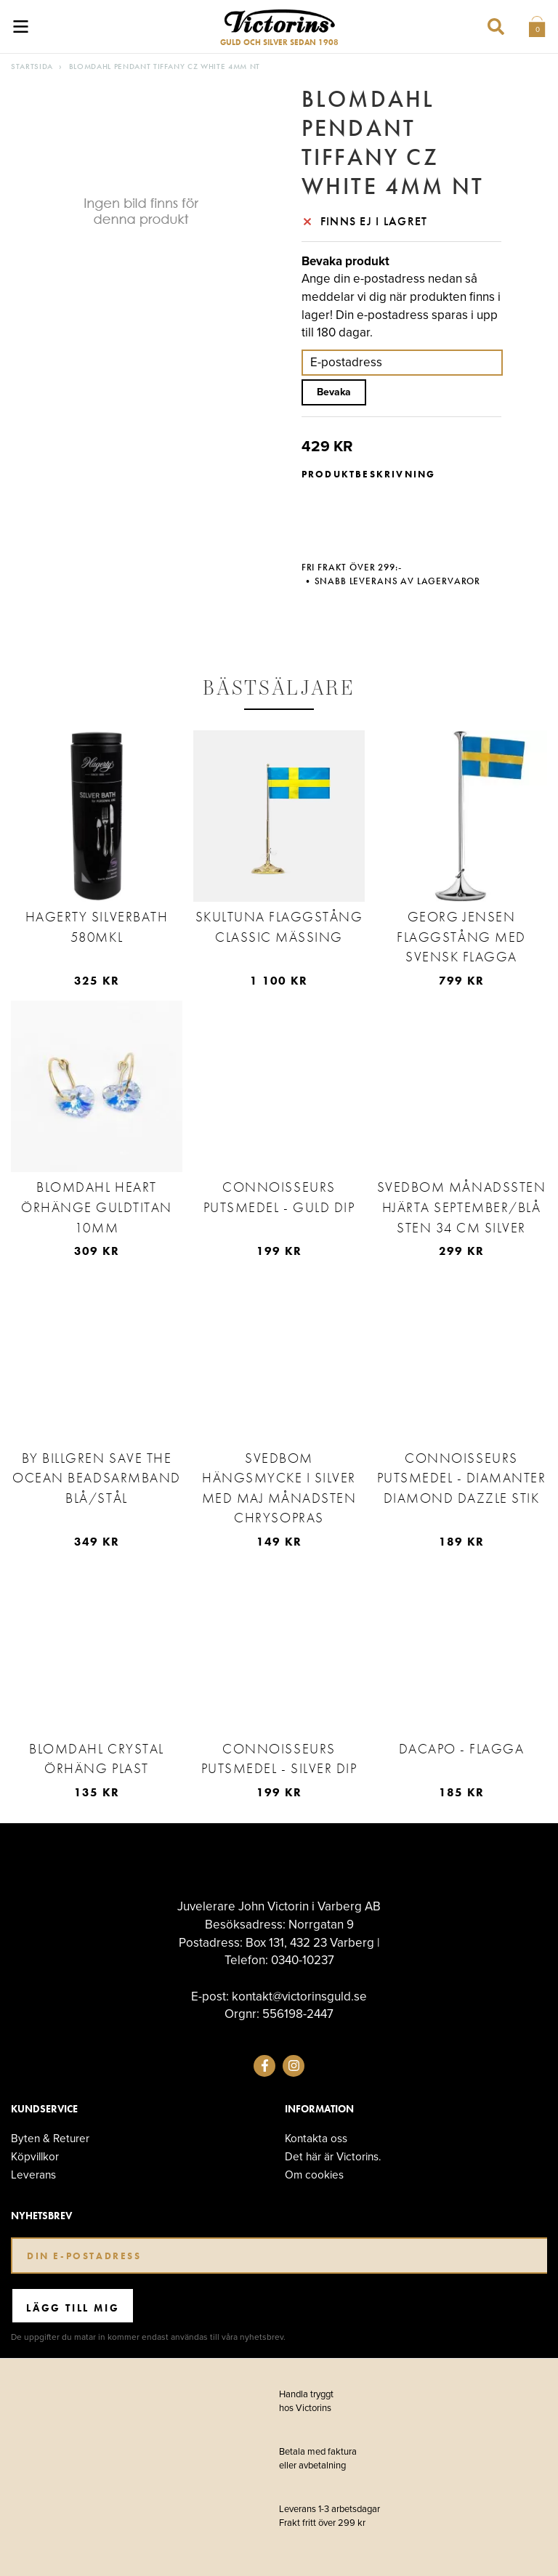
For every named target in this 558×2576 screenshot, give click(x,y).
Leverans (33, 2174)
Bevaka (334, 392)
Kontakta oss (316, 2138)
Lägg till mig (72, 2307)
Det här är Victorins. (333, 2156)
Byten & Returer (50, 2138)
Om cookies (314, 2174)
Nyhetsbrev (41, 2216)
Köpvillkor (35, 2156)
